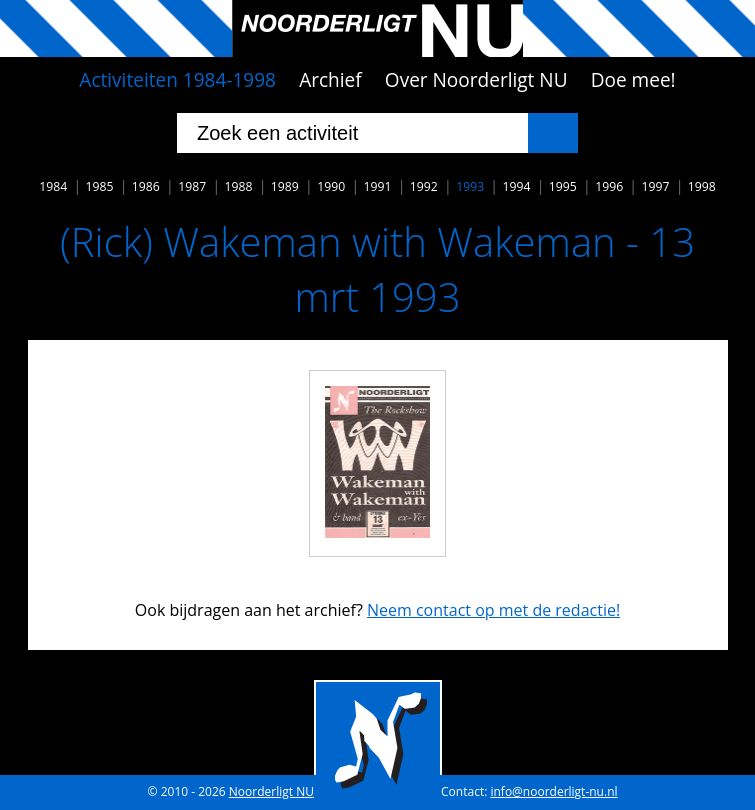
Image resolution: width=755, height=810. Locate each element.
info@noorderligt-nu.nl (553, 791)
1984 (53, 186)
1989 (285, 186)
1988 (239, 186)
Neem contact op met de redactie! (493, 610)
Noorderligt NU (271, 791)
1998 (702, 186)
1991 (378, 186)
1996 (609, 186)
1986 (146, 186)
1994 (516, 186)
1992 (424, 186)
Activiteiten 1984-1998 (177, 80)
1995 (563, 186)
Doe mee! (633, 80)
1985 (100, 186)
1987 (192, 186)
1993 (470, 186)
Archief (330, 80)
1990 (331, 186)
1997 (655, 186)
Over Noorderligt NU (476, 80)
